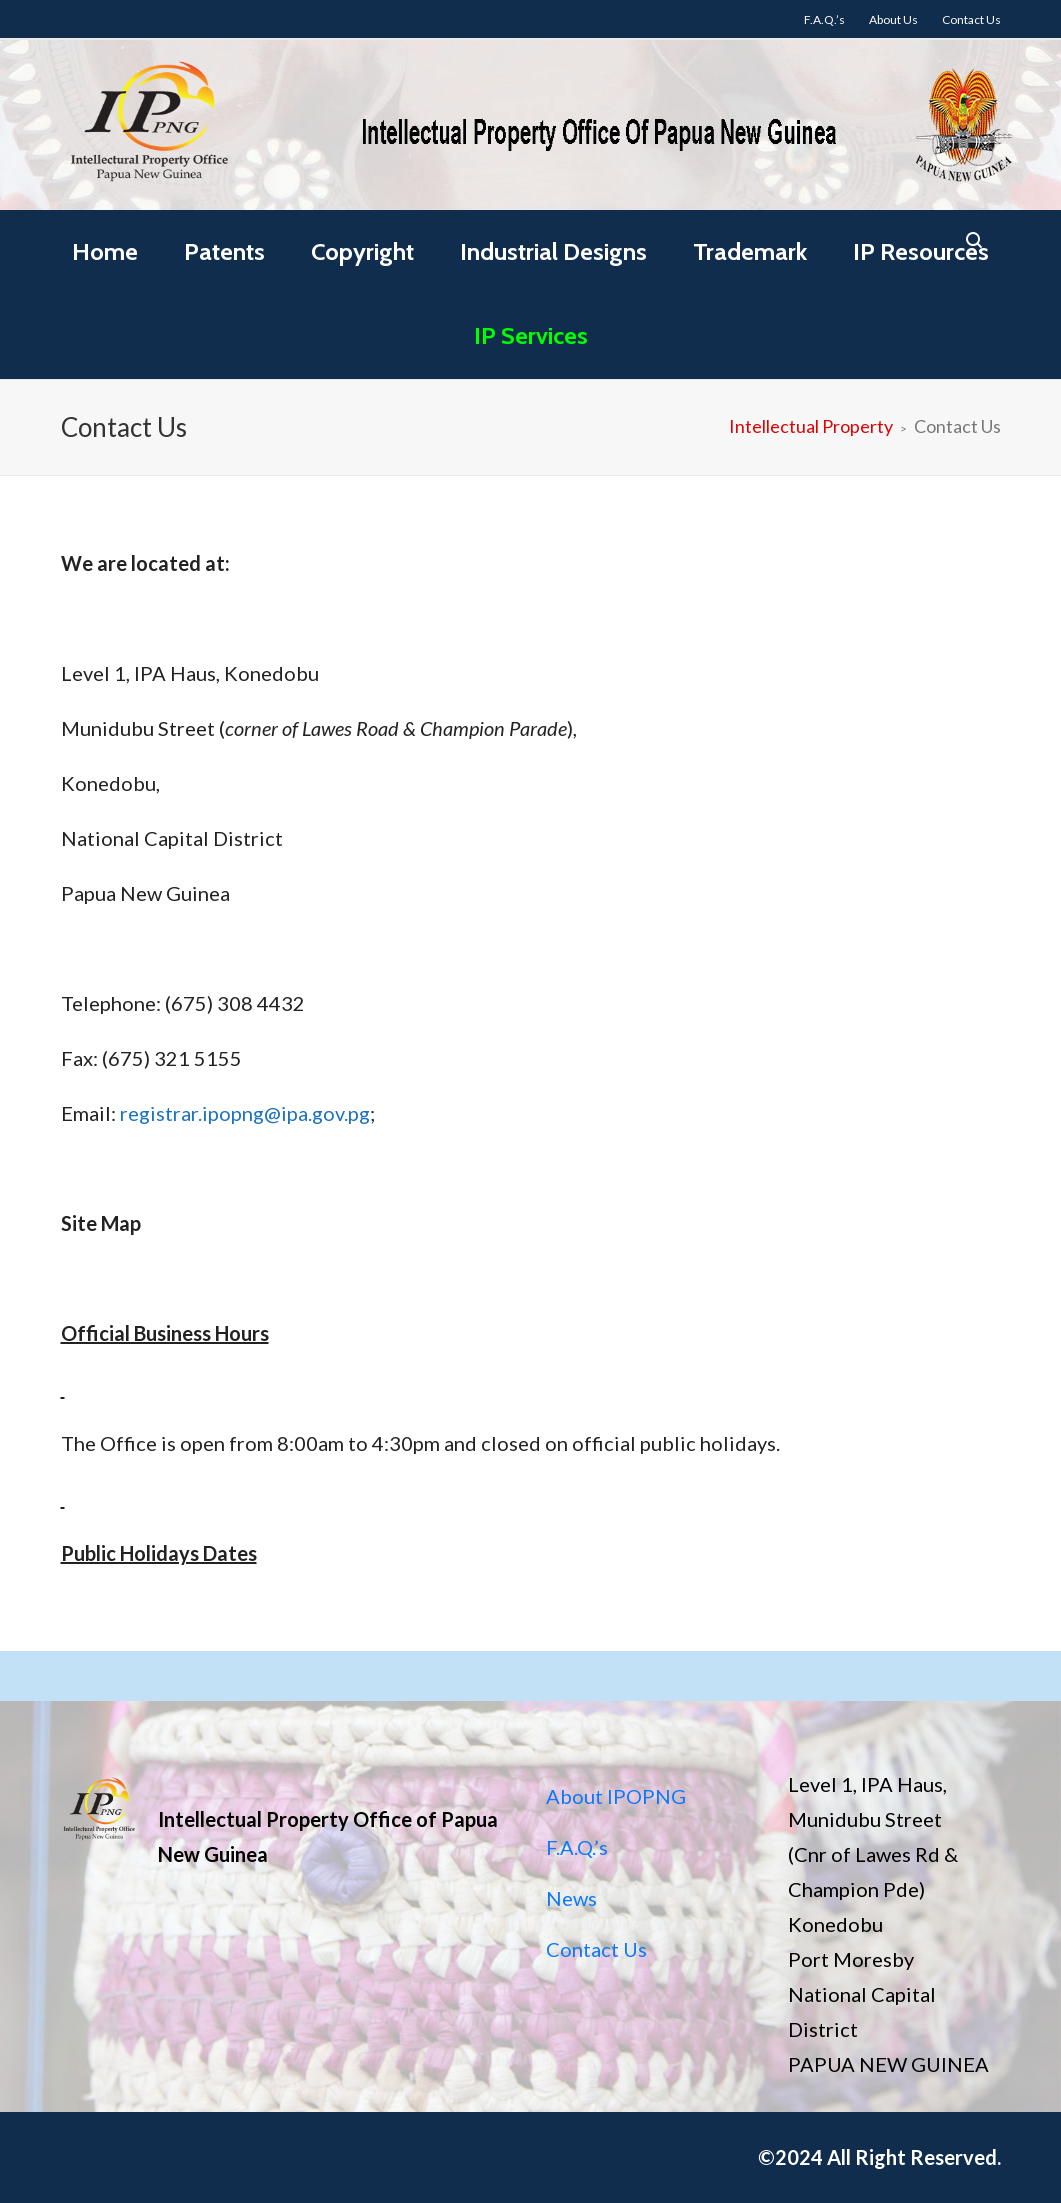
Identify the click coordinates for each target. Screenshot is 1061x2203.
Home (105, 251)
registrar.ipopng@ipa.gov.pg (245, 1113)
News (571, 1898)
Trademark (750, 251)
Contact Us (596, 1949)
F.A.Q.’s (577, 1847)
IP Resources (921, 251)
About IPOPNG (616, 1796)
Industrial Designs (553, 251)
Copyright (362, 251)
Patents (224, 251)
